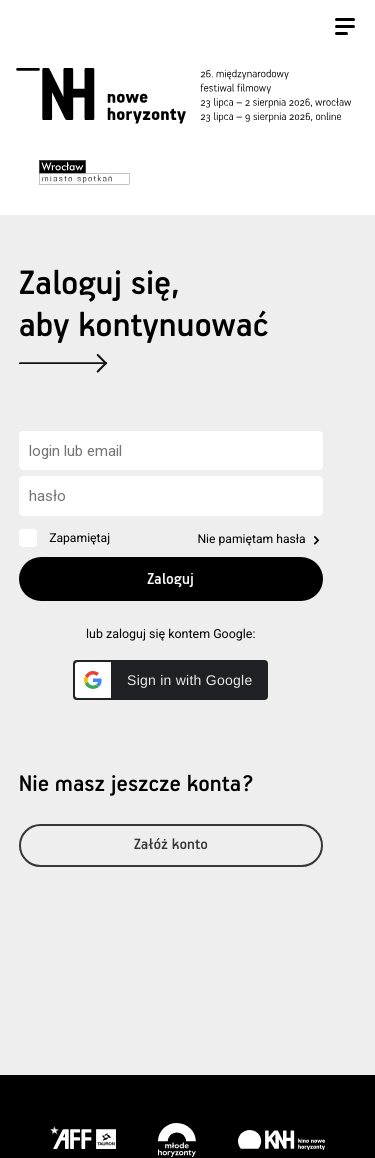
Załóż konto (171, 845)
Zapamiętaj (79, 538)
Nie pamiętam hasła (251, 539)
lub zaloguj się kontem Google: (170, 634)
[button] (170, 680)
